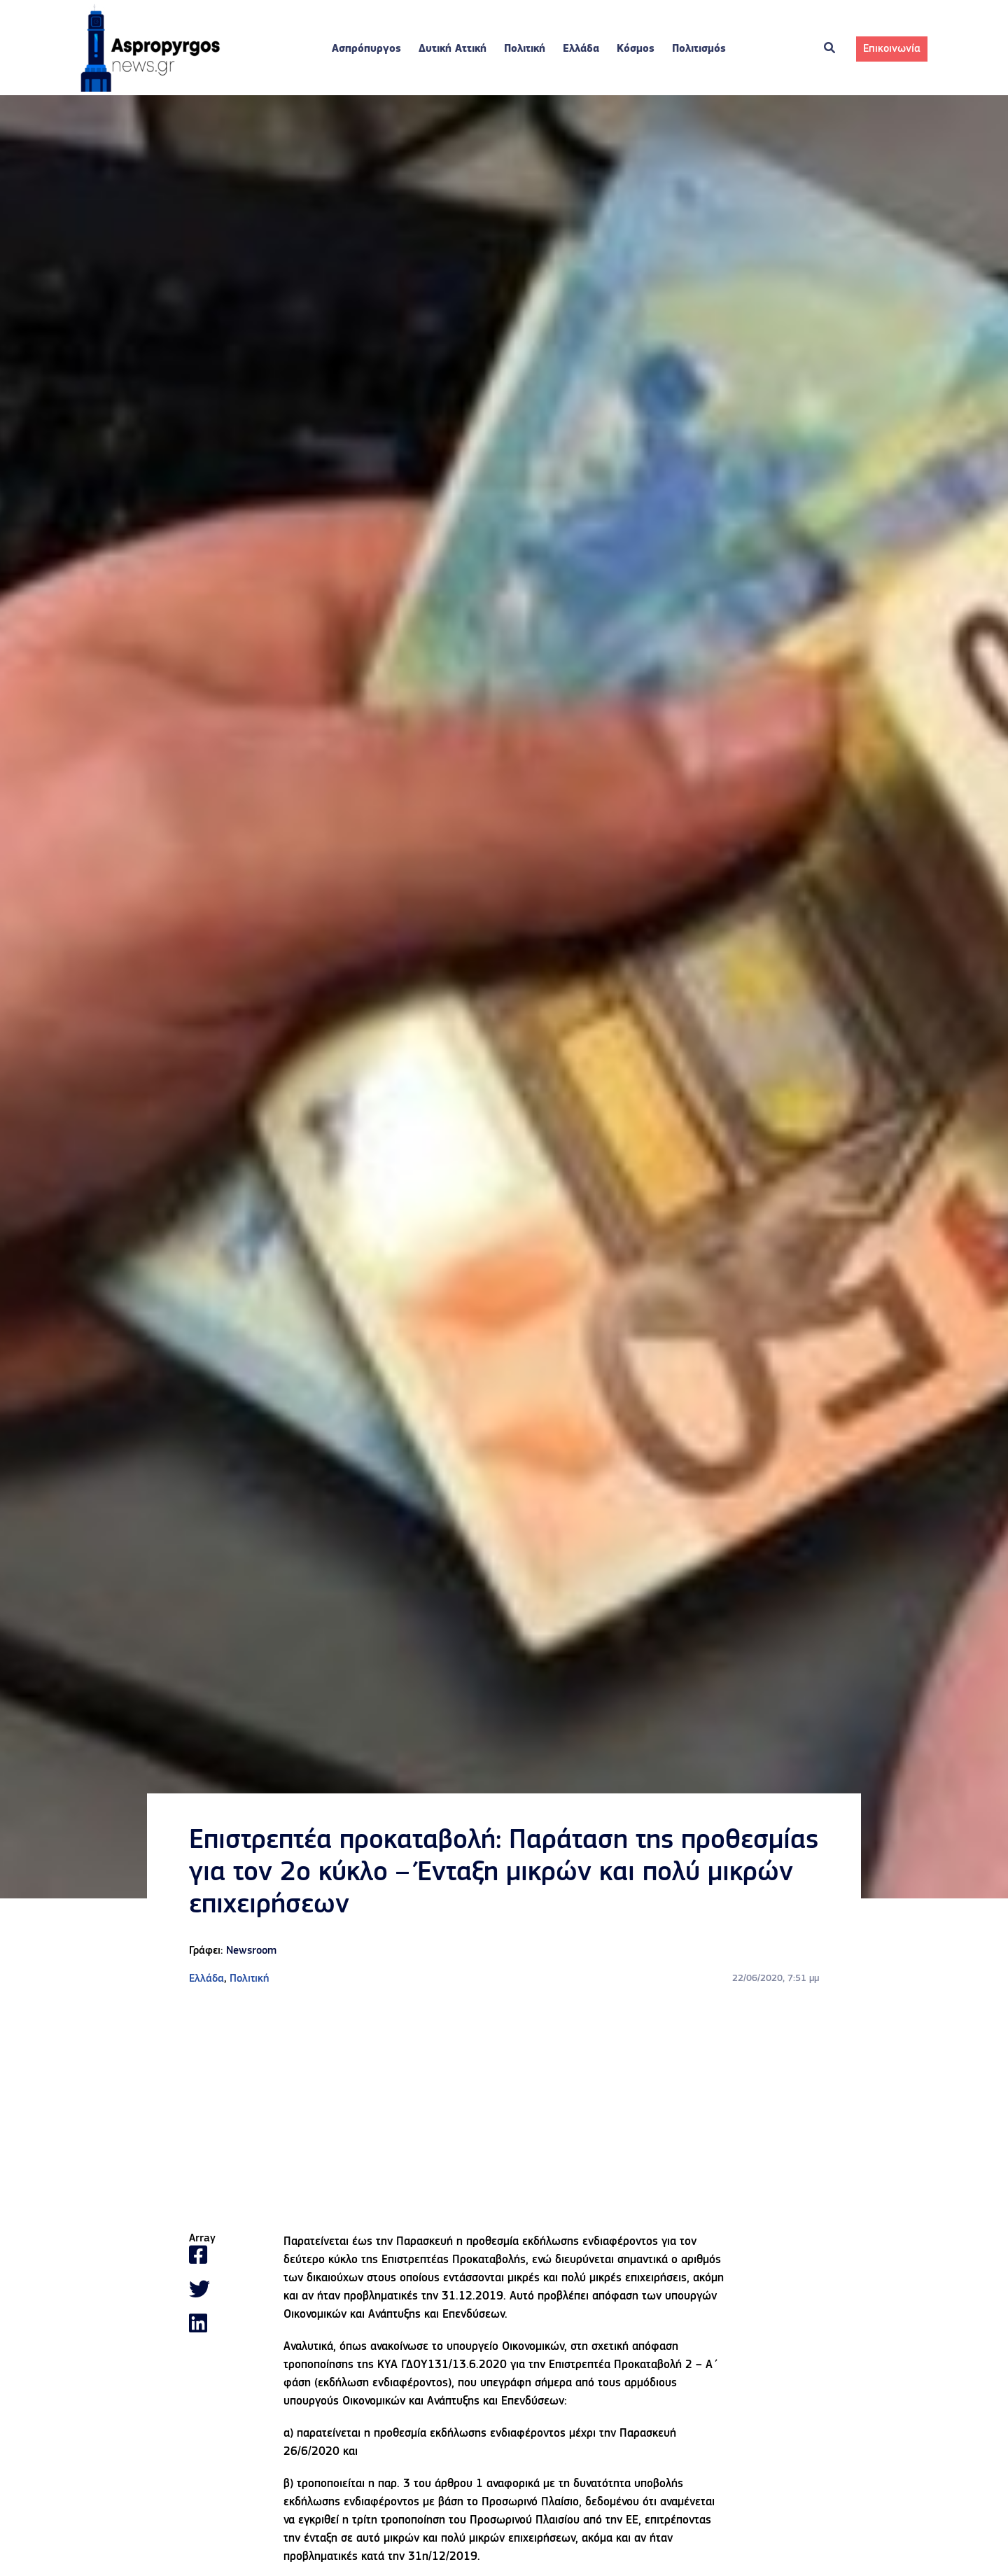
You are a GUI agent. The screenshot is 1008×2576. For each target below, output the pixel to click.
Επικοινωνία (891, 49)
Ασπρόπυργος (366, 49)
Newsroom (251, 1950)
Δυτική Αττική (452, 49)
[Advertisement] (504, 2110)
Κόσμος (635, 49)
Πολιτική (524, 49)
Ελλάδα (581, 49)
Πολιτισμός (699, 49)
